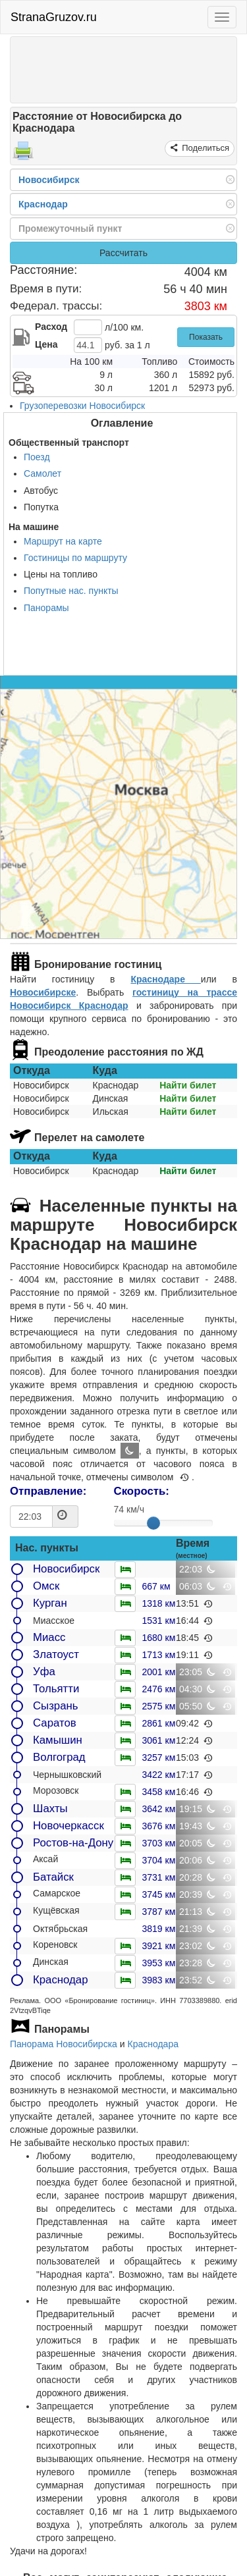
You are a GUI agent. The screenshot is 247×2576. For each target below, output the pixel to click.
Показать (206, 337)
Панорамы (46, 608)
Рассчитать (123, 253)
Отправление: (48, 1491)
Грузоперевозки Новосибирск (82, 405)
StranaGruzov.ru (54, 17)
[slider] (153, 1523)
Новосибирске (43, 992)
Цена (46, 344)
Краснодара (152, 2044)
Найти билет (187, 1085)
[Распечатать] (23, 154)
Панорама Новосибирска (63, 2044)
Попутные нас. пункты (71, 590)
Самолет (42, 473)
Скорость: (141, 1491)
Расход (51, 326)
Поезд (37, 457)
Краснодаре (165, 979)
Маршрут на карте (63, 541)
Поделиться (204, 148)
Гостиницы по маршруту (75, 557)
